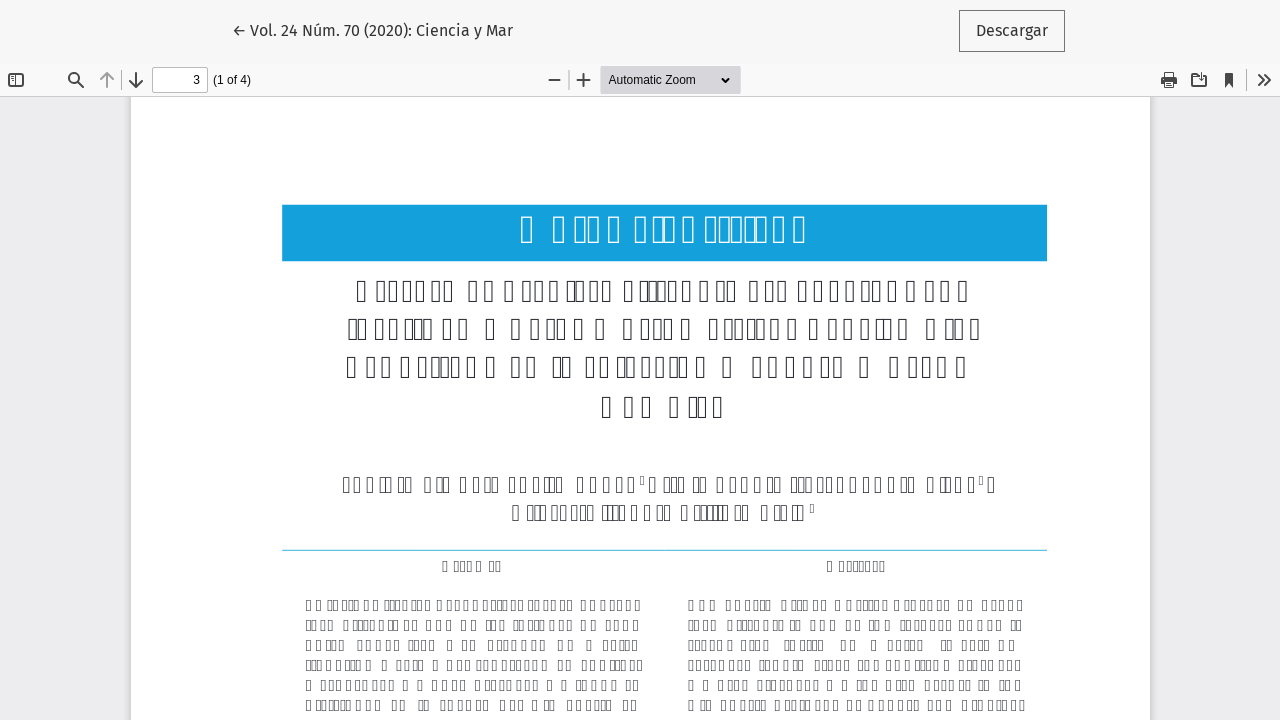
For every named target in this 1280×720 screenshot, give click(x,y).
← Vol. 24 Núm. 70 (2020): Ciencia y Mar (372, 29)
